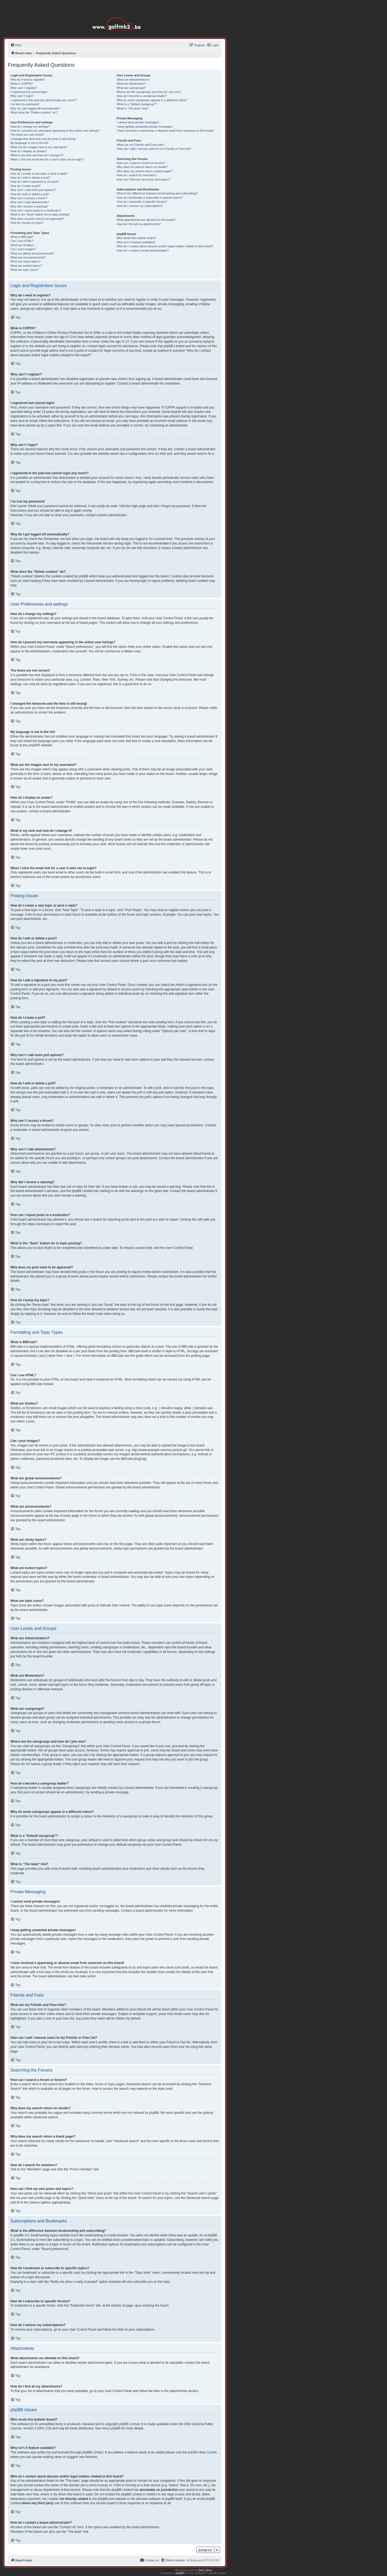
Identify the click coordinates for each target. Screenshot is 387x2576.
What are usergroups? (131, 87)
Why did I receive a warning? (29, 206)
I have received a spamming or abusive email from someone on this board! (165, 130)
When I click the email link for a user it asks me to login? (46, 159)
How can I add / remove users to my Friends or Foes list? (154, 148)
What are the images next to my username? (38, 147)
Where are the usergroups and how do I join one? (149, 91)
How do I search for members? (137, 175)
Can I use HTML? (21, 240)
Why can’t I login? (22, 95)
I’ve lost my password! (24, 104)
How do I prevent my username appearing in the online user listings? (55, 130)
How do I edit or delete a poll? (29, 194)
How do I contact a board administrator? (143, 250)
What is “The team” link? (132, 108)
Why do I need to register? (27, 79)
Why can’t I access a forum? (28, 198)
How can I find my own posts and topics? (143, 179)
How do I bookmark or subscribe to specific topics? (150, 197)
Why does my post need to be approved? (37, 218)
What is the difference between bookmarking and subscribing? (157, 193)
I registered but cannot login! (29, 91)
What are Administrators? (133, 79)
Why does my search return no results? (142, 166)
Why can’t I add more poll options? (33, 189)
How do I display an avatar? (28, 151)
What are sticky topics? (25, 261)
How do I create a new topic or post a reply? (39, 173)
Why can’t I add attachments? (29, 202)
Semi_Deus (205, 2570)
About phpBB (111, 2428)
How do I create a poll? (25, 185)
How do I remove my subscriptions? (140, 205)
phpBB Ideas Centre (202, 2452)
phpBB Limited (129, 2424)
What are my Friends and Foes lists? (141, 144)
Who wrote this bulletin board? (136, 238)
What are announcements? (28, 257)
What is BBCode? (22, 236)
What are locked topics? (26, 265)
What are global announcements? (32, 253)
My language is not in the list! (29, 142)
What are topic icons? (24, 269)
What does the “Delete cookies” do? (33, 112)
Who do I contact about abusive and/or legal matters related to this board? (165, 246)
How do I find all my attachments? (139, 224)
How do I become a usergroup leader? (142, 95)
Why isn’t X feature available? (136, 242)
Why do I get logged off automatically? (35, 108)
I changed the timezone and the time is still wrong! (43, 138)
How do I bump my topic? (27, 222)
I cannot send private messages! (138, 122)
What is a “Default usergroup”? (137, 104)
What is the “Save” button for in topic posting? (40, 214)
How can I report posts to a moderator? (35, 210)
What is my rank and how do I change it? (37, 155)
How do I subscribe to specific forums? (142, 201)
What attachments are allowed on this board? (146, 219)
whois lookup (98, 2485)
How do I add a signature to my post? (34, 181)
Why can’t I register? (23, 87)
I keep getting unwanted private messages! (145, 126)
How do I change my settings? (30, 126)
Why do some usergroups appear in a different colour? (152, 100)
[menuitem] (15, 45)
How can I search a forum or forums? (141, 162)
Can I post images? (23, 249)
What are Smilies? (22, 245)
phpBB (33, 745)
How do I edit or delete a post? (30, 177)
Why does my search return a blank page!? (145, 171)
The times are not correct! (27, 134)
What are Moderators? (131, 83)
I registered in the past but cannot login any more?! (43, 100)
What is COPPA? (21, 83)
